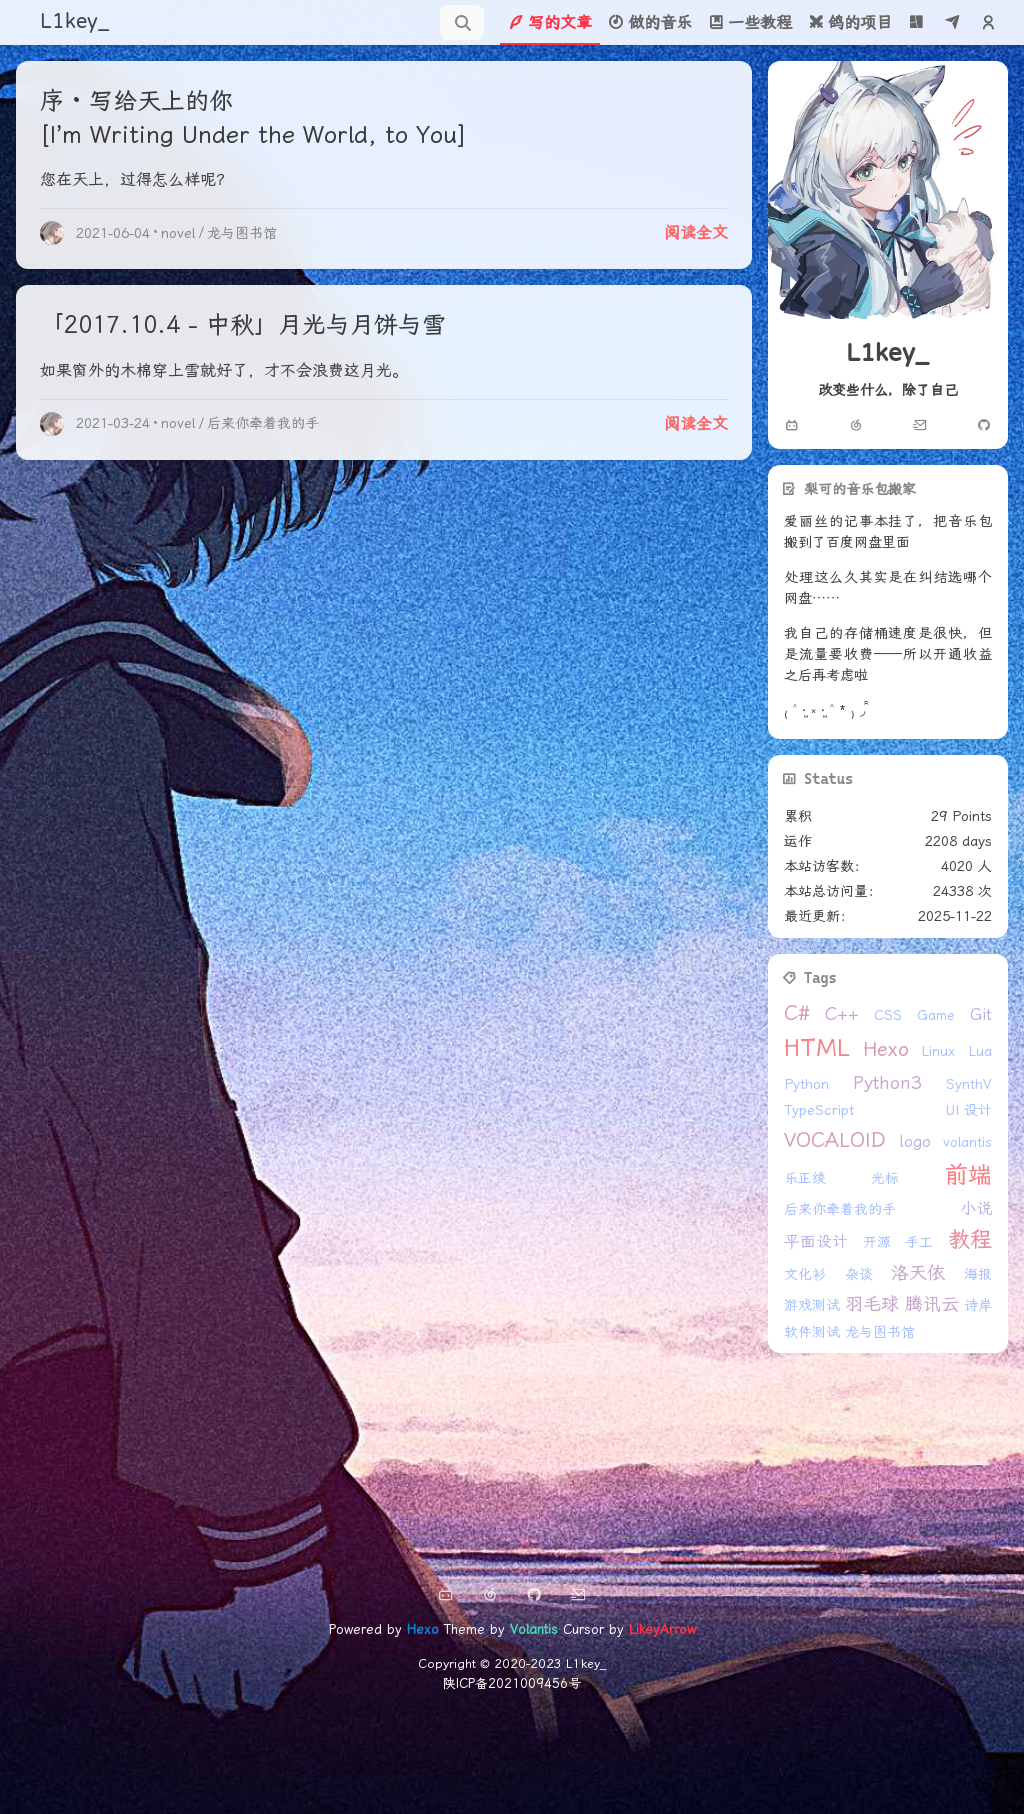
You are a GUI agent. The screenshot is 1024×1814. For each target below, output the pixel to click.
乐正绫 (805, 1178)
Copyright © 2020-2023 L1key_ (512, 1663)
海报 (978, 1274)
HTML (817, 1048)
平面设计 (816, 1241)
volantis (967, 1142)
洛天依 (918, 1272)
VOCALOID (835, 1140)
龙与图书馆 (242, 233)
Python (806, 1084)
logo (915, 1141)
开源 (877, 1242)
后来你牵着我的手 (263, 423)
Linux (938, 1051)
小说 (976, 1208)
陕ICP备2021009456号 (512, 1683)
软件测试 (812, 1332)
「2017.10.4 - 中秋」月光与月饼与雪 (243, 325)
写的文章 (550, 22)
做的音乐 (650, 22)
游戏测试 (812, 1305)
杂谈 (859, 1274)
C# (797, 1013)
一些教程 (750, 22)
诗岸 (978, 1305)
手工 (919, 1242)
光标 (885, 1178)
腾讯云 (932, 1303)
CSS (888, 1015)
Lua (980, 1051)
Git (981, 1014)
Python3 (887, 1082)
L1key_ (75, 22)
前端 (968, 1175)
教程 (970, 1239)
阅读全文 (696, 232)
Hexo (886, 1049)
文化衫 (805, 1274)
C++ (842, 1013)
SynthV (969, 1084)
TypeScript (819, 1110)
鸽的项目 (850, 22)
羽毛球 (872, 1303)
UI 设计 (968, 1110)
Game (936, 1015)
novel (178, 233)
